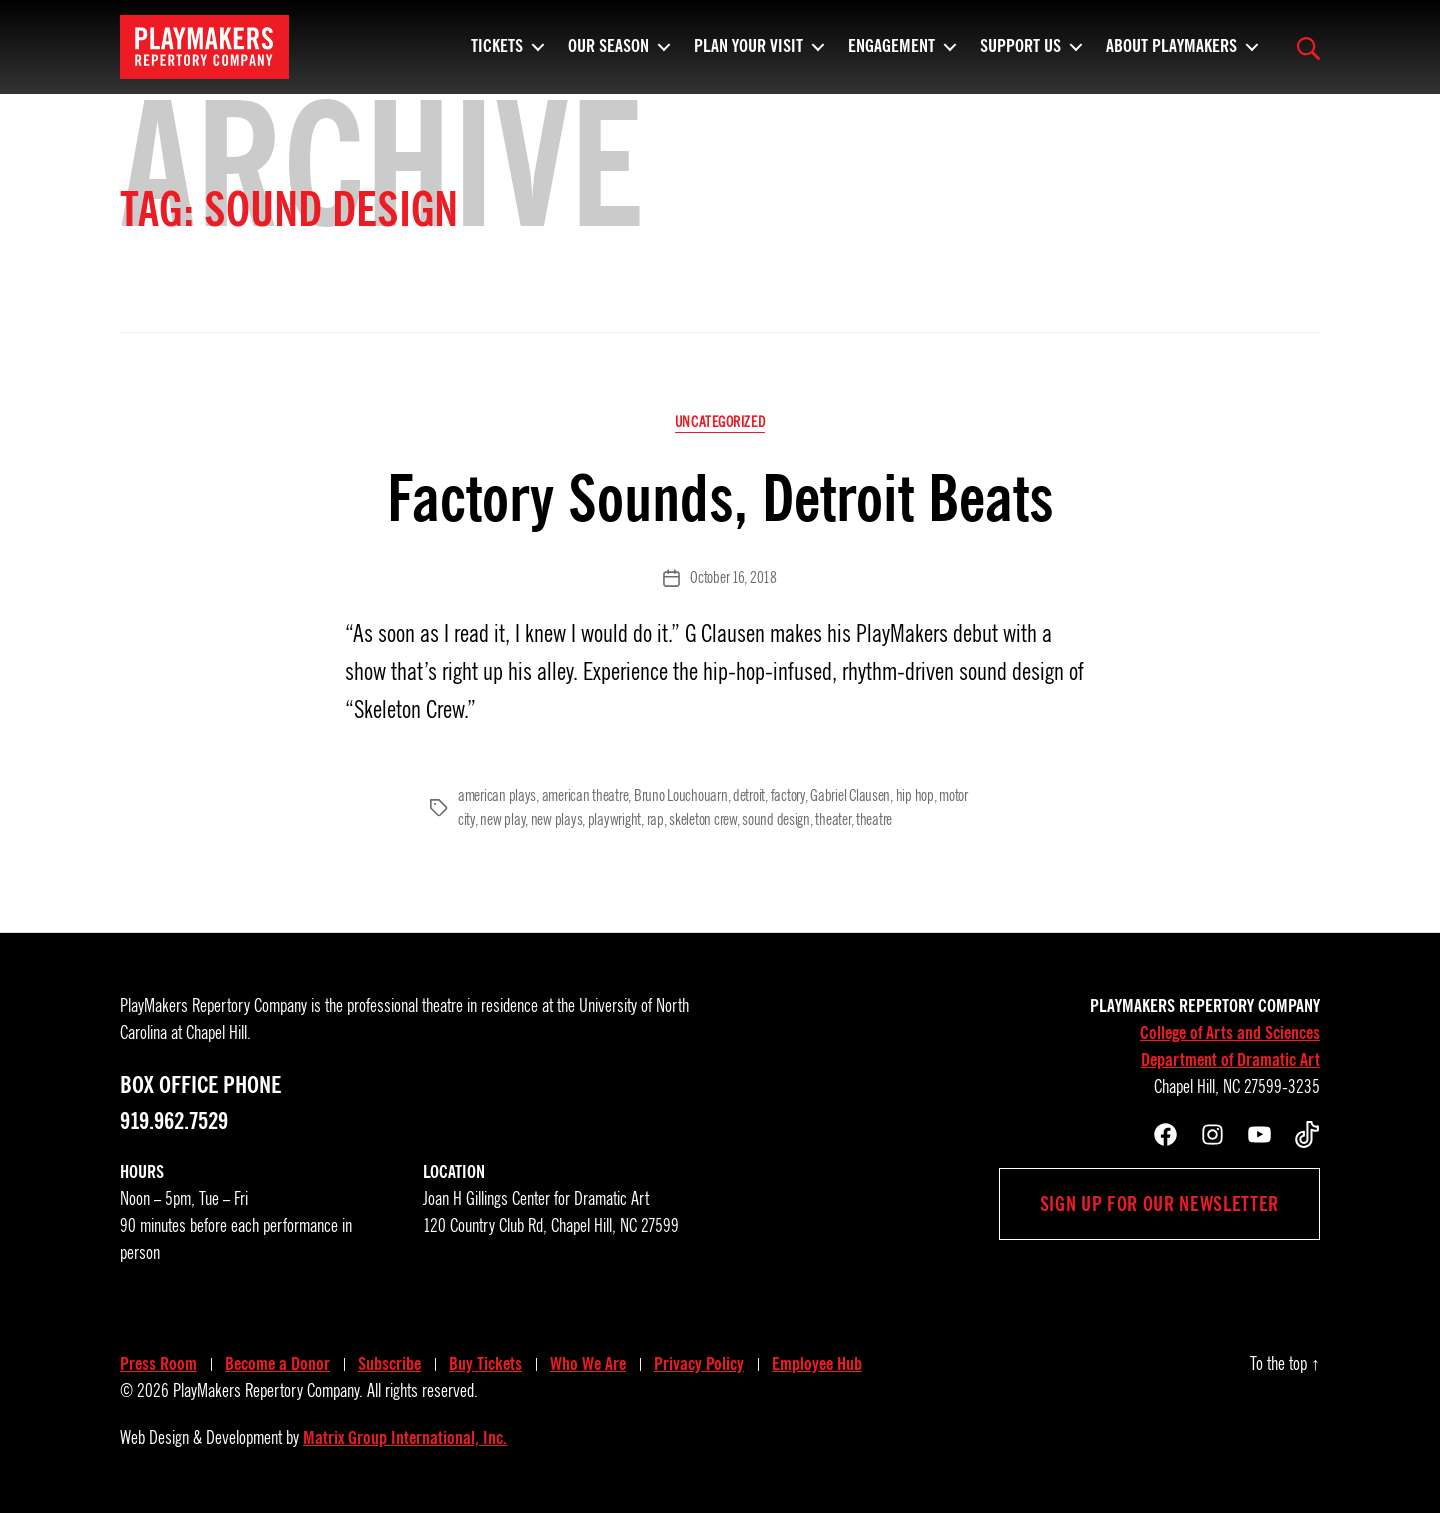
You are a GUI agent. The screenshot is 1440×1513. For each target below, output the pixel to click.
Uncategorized (720, 422)
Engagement (891, 55)
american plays (497, 796)
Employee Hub (817, 1364)
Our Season (608, 55)
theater (832, 820)
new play (502, 820)
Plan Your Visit (748, 55)
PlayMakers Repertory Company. (268, 1391)
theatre (874, 820)
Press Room (158, 1364)
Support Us (1020, 55)
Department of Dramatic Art (1230, 1060)
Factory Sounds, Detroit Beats (720, 498)
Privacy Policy (699, 1364)
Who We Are (588, 1364)
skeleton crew (703, 820)
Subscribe (389, 1364)
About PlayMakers (1171, 55)
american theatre (585, 796)
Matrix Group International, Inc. (405, 1438)
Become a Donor (277, 1364)
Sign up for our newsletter (1159, 1204)
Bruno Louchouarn (681, 796)
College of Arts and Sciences (1230, 1033)
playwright (614, 820)
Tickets (497, 55)
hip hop (915, 796)
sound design (776, 820)
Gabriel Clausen (850, 796)
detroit (749, 796)
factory (788, 796)
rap (655, 820)
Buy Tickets (485, 1364)
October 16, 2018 (733, 578)
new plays (557, 820)
